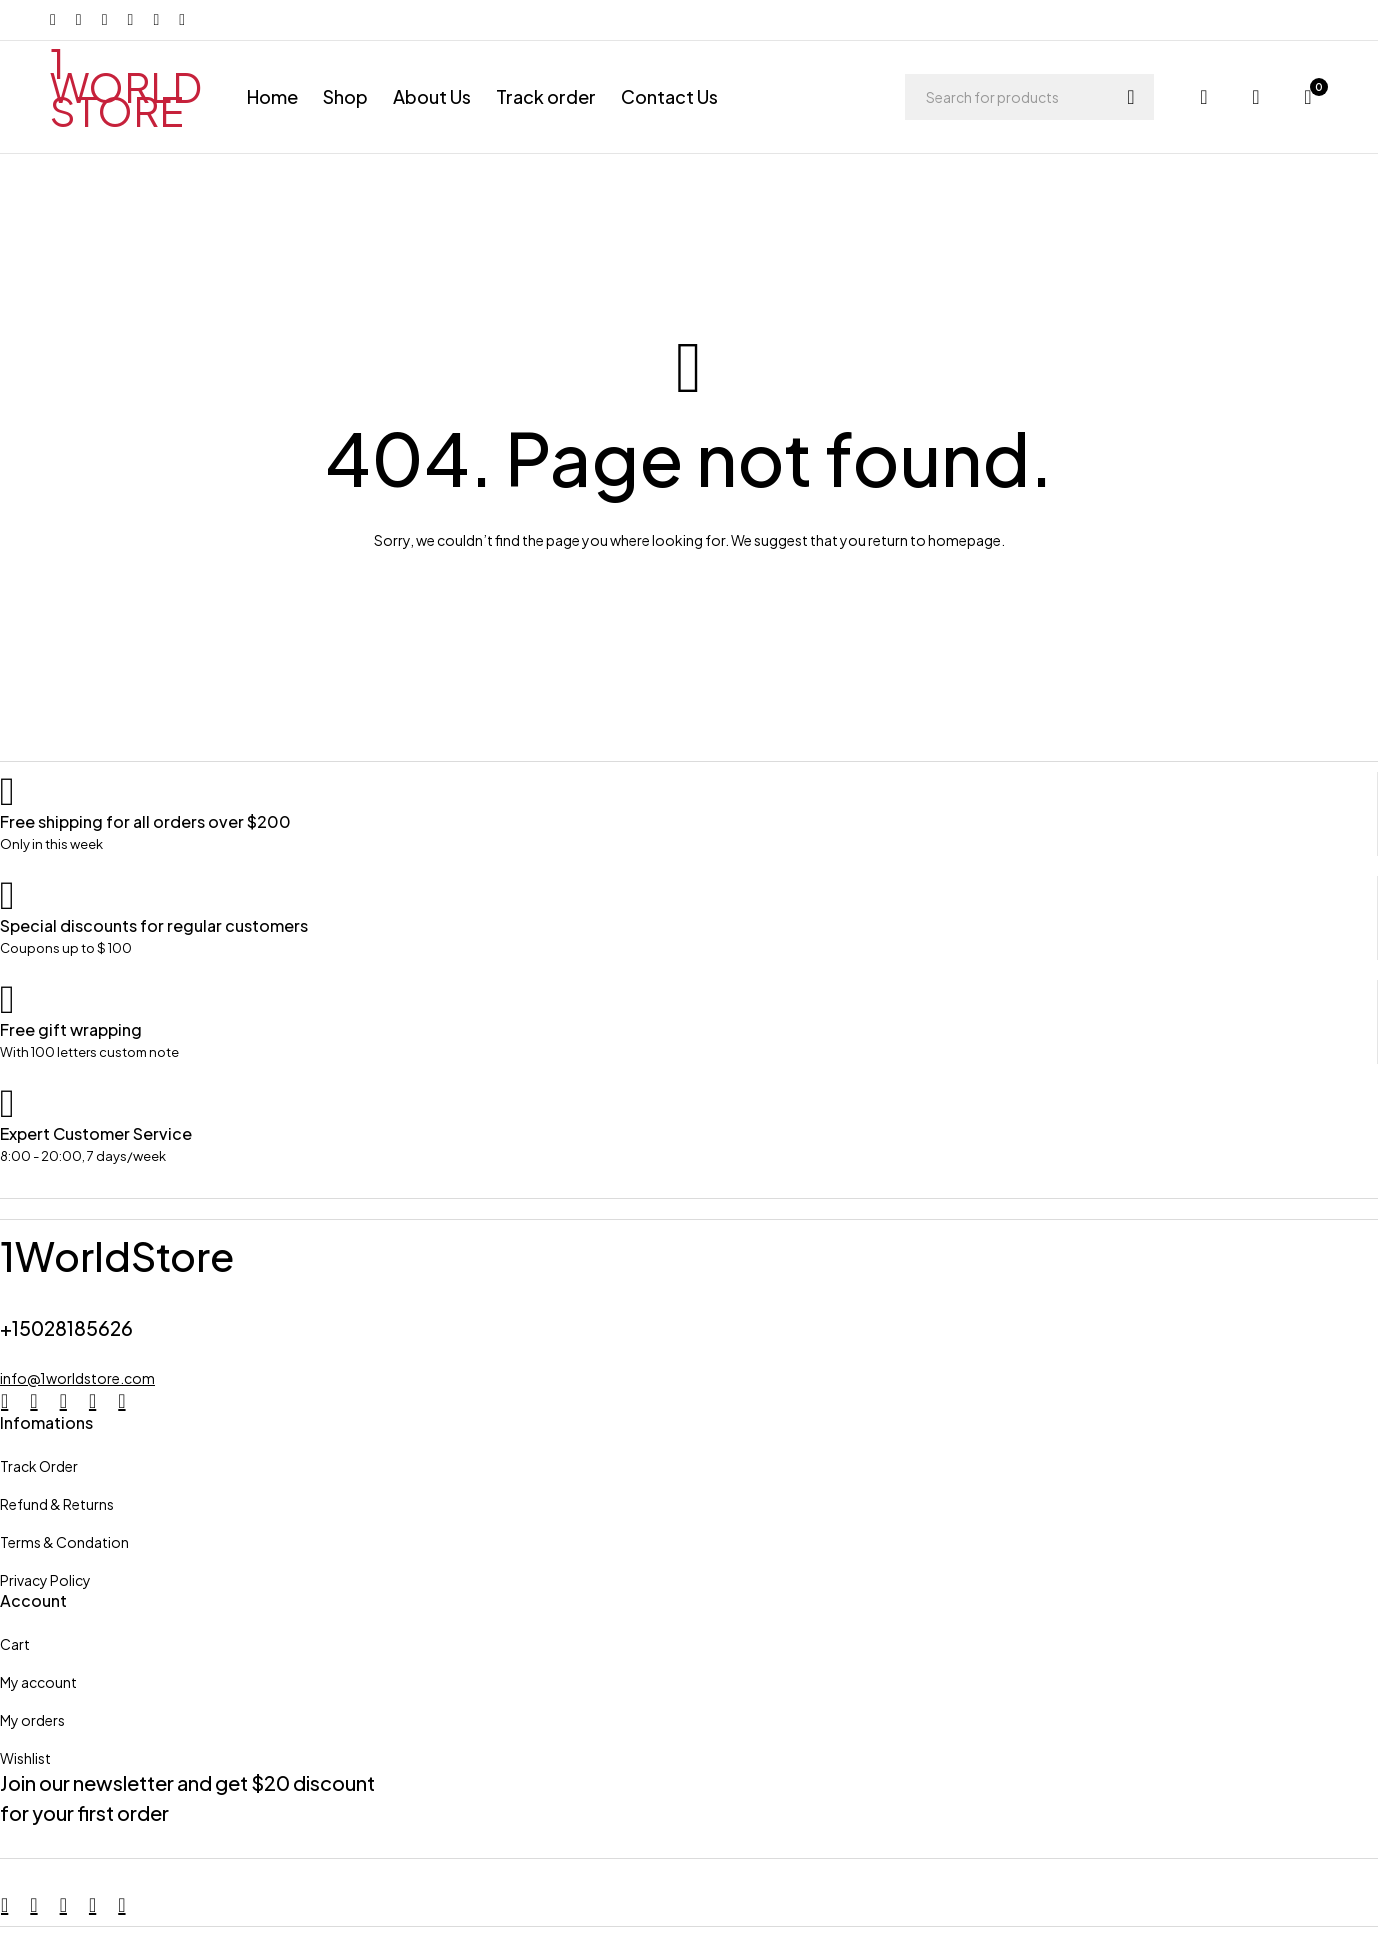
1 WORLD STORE (126, 86)
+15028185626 (69, 1327)
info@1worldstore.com (77, 1378)
